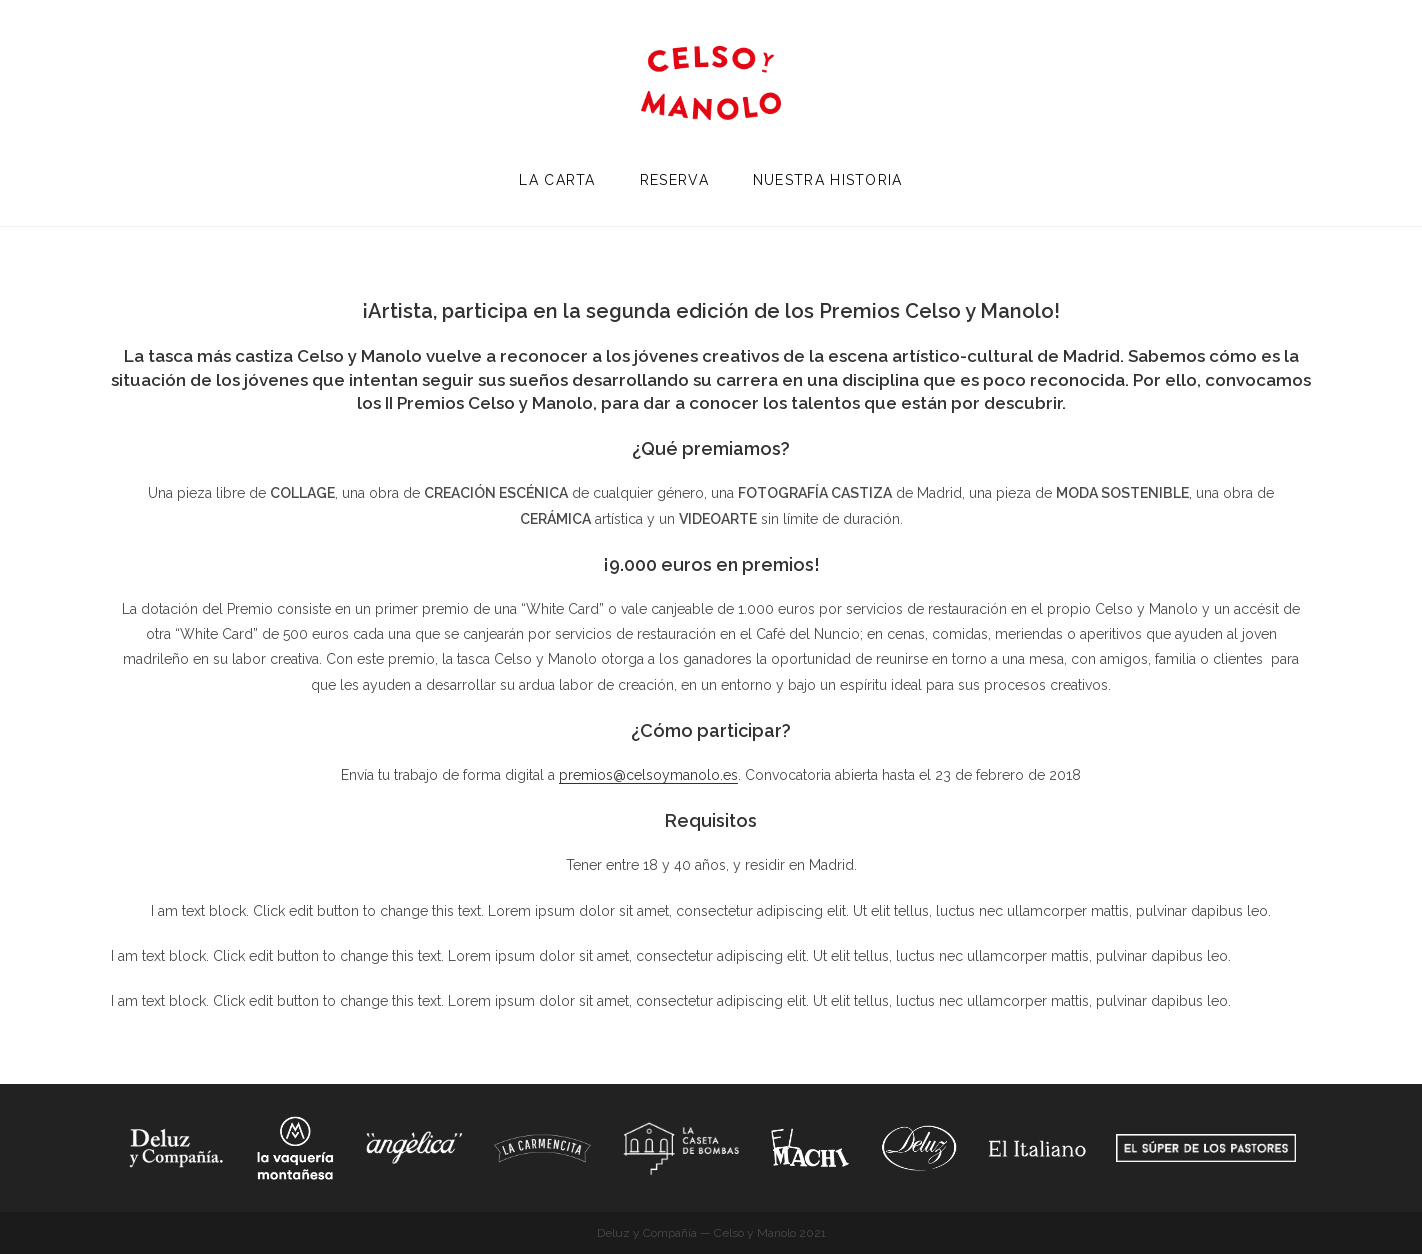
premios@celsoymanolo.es (648, 775)
